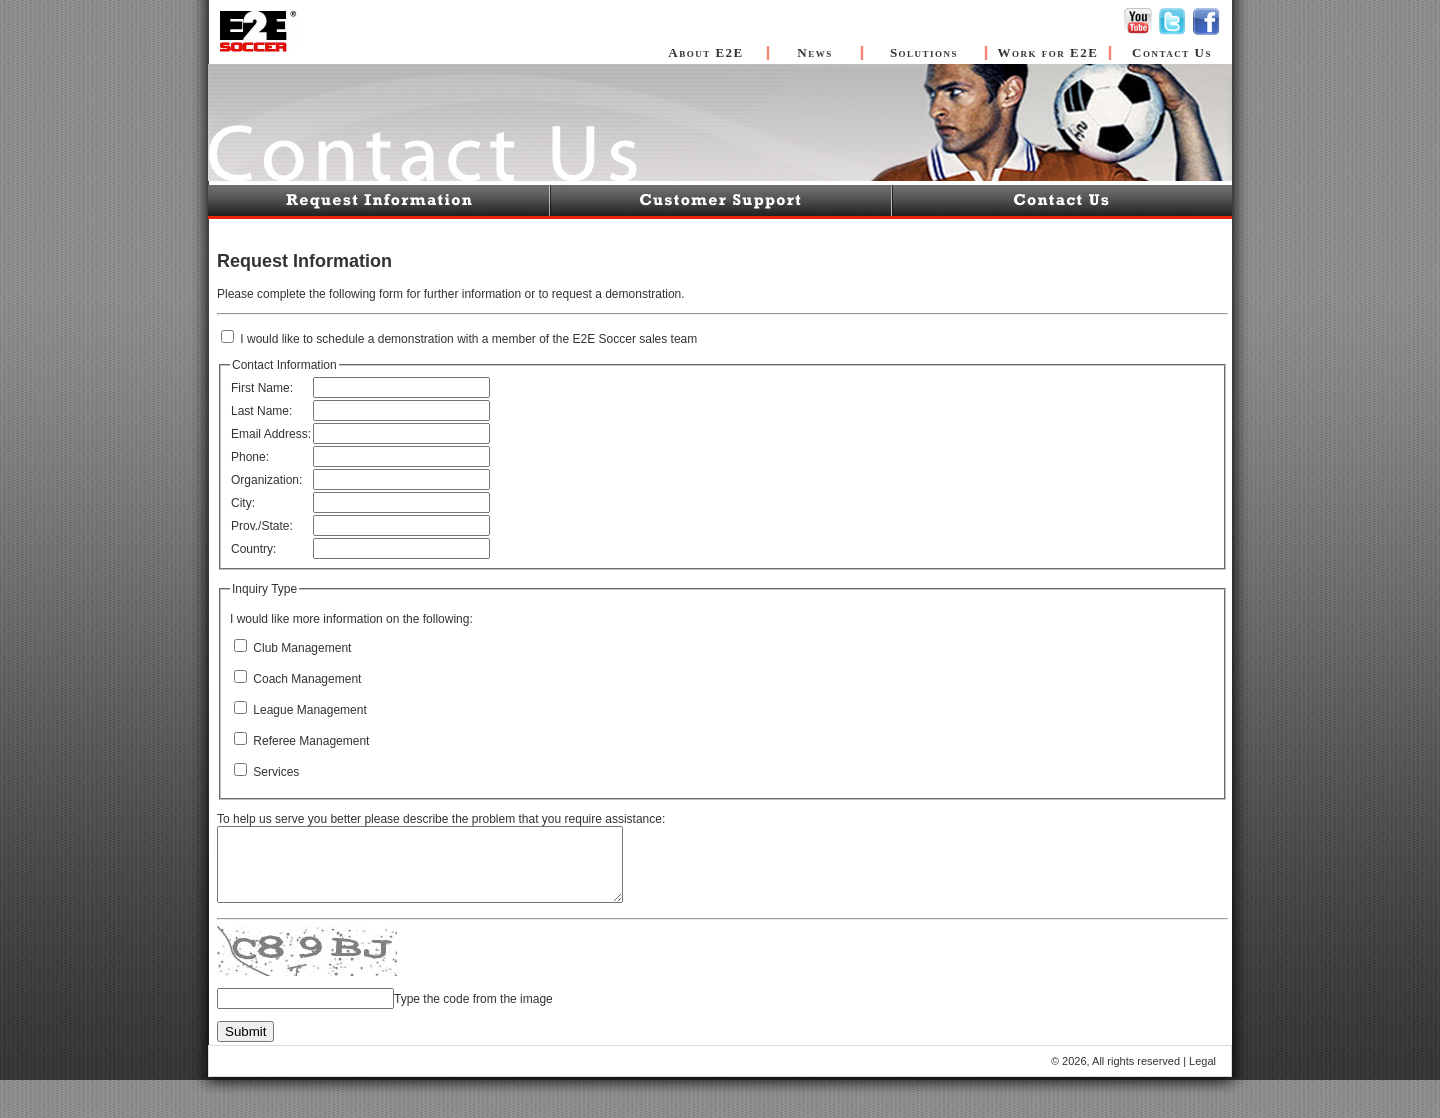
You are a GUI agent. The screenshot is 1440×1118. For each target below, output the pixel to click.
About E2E (706, 52)
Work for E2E (1048, 52)
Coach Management (305, 679)
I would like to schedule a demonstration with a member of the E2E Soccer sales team (467, 339)
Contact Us (1172, 52)
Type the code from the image (473, 1000)
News (814, 52)
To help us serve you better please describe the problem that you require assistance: (441, 819)
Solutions (924, 52)
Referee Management (309, 741)
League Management (308, 710)
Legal (1202, 1062)
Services (274, 772)
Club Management (300, 648)
